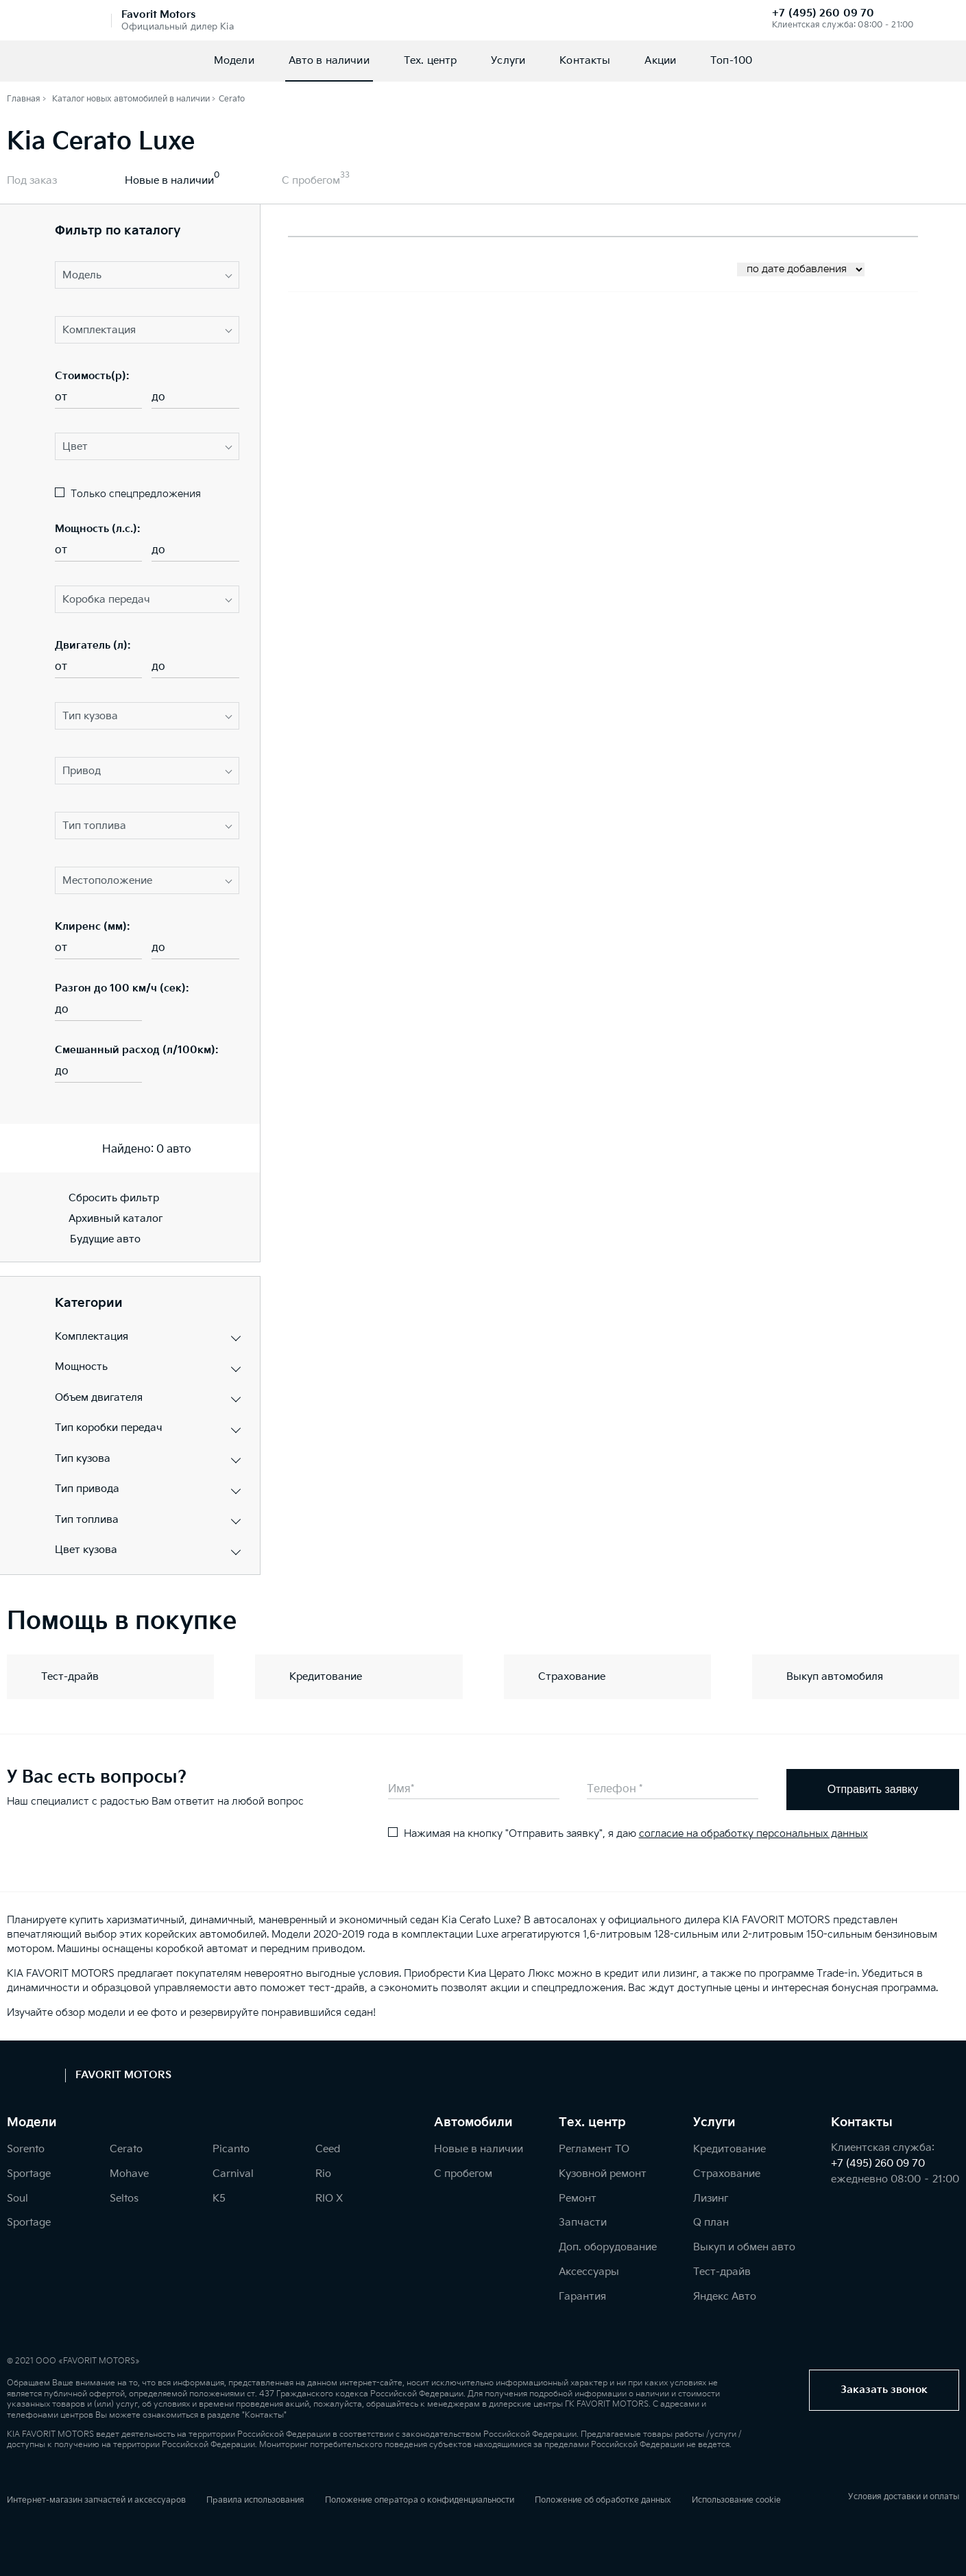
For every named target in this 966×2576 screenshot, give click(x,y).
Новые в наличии (169, 181)
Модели (234, 60)
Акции (660, 60)
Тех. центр (430, 60)
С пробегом (311, 181)
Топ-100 (731, 60)
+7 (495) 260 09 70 (823, 13)
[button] (147, 275)
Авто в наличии (329, 60)
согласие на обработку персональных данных (753, 1833)
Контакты (584, 60)
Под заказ (32, 181)
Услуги (508, 60)
